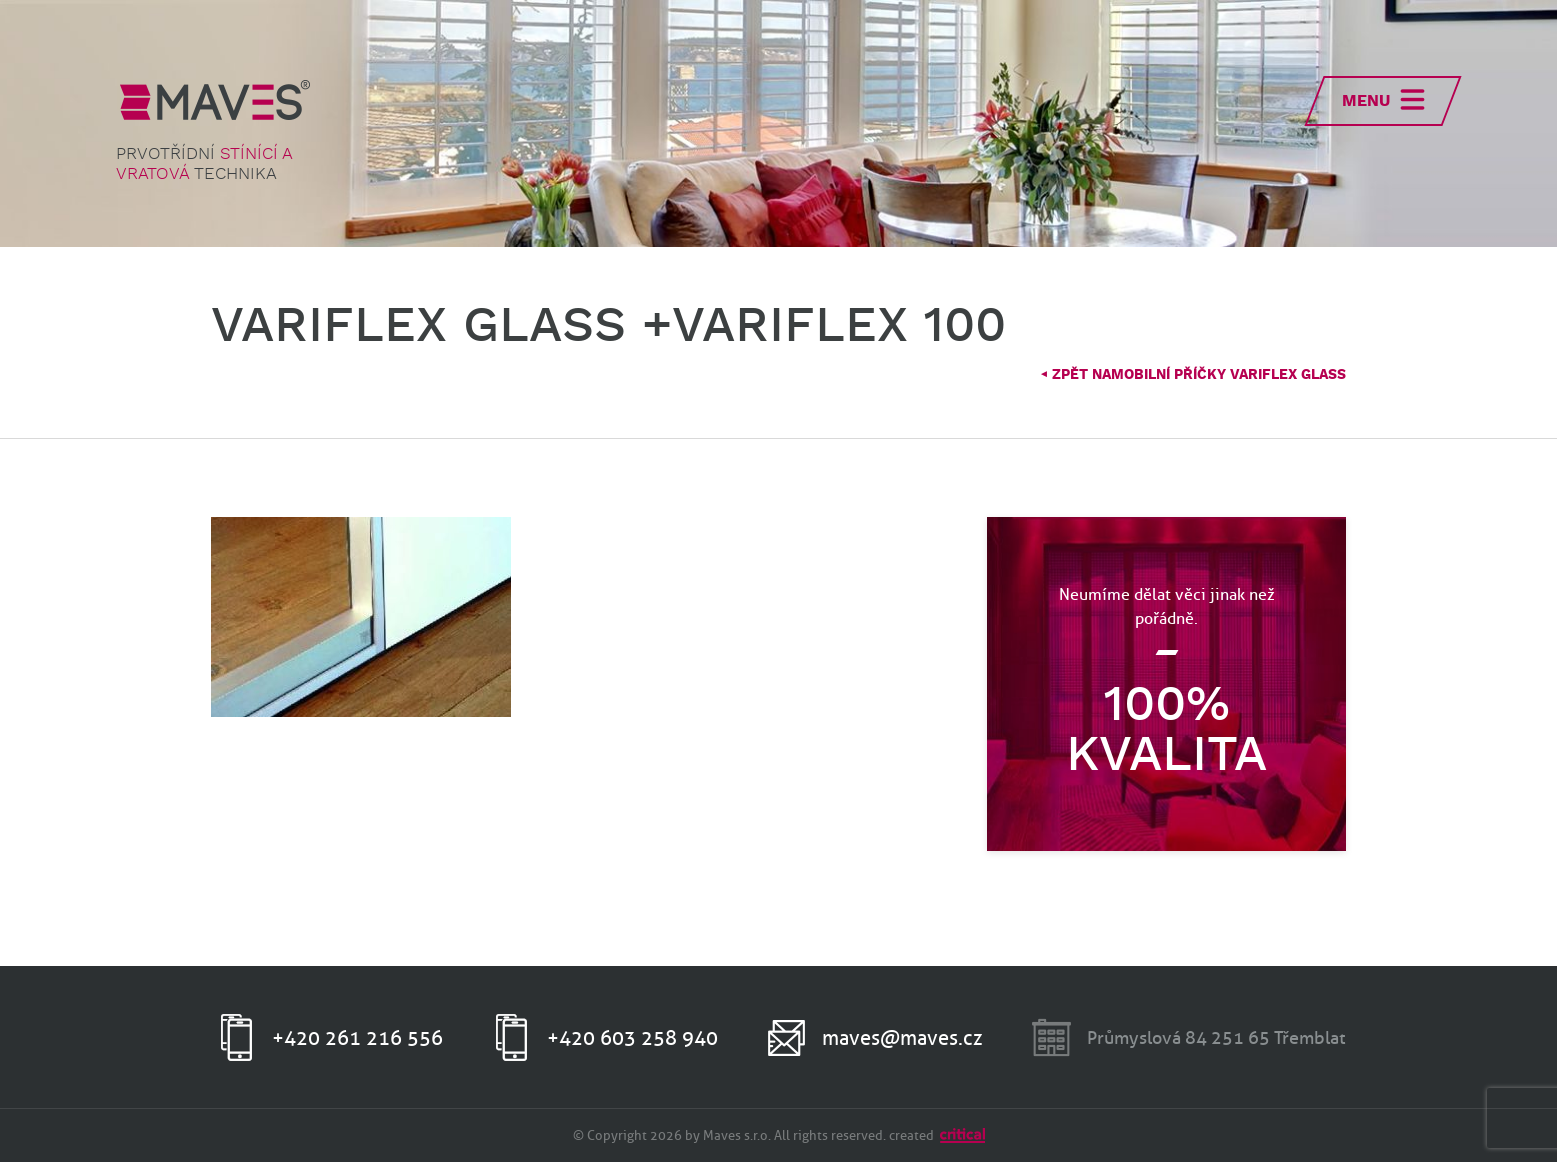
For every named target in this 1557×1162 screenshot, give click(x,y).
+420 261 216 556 (357, 1038)
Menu (1366, 101)
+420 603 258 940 (632, 1038)
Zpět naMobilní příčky (1192, 375)
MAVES (215, 100)
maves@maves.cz (902, 1038)
